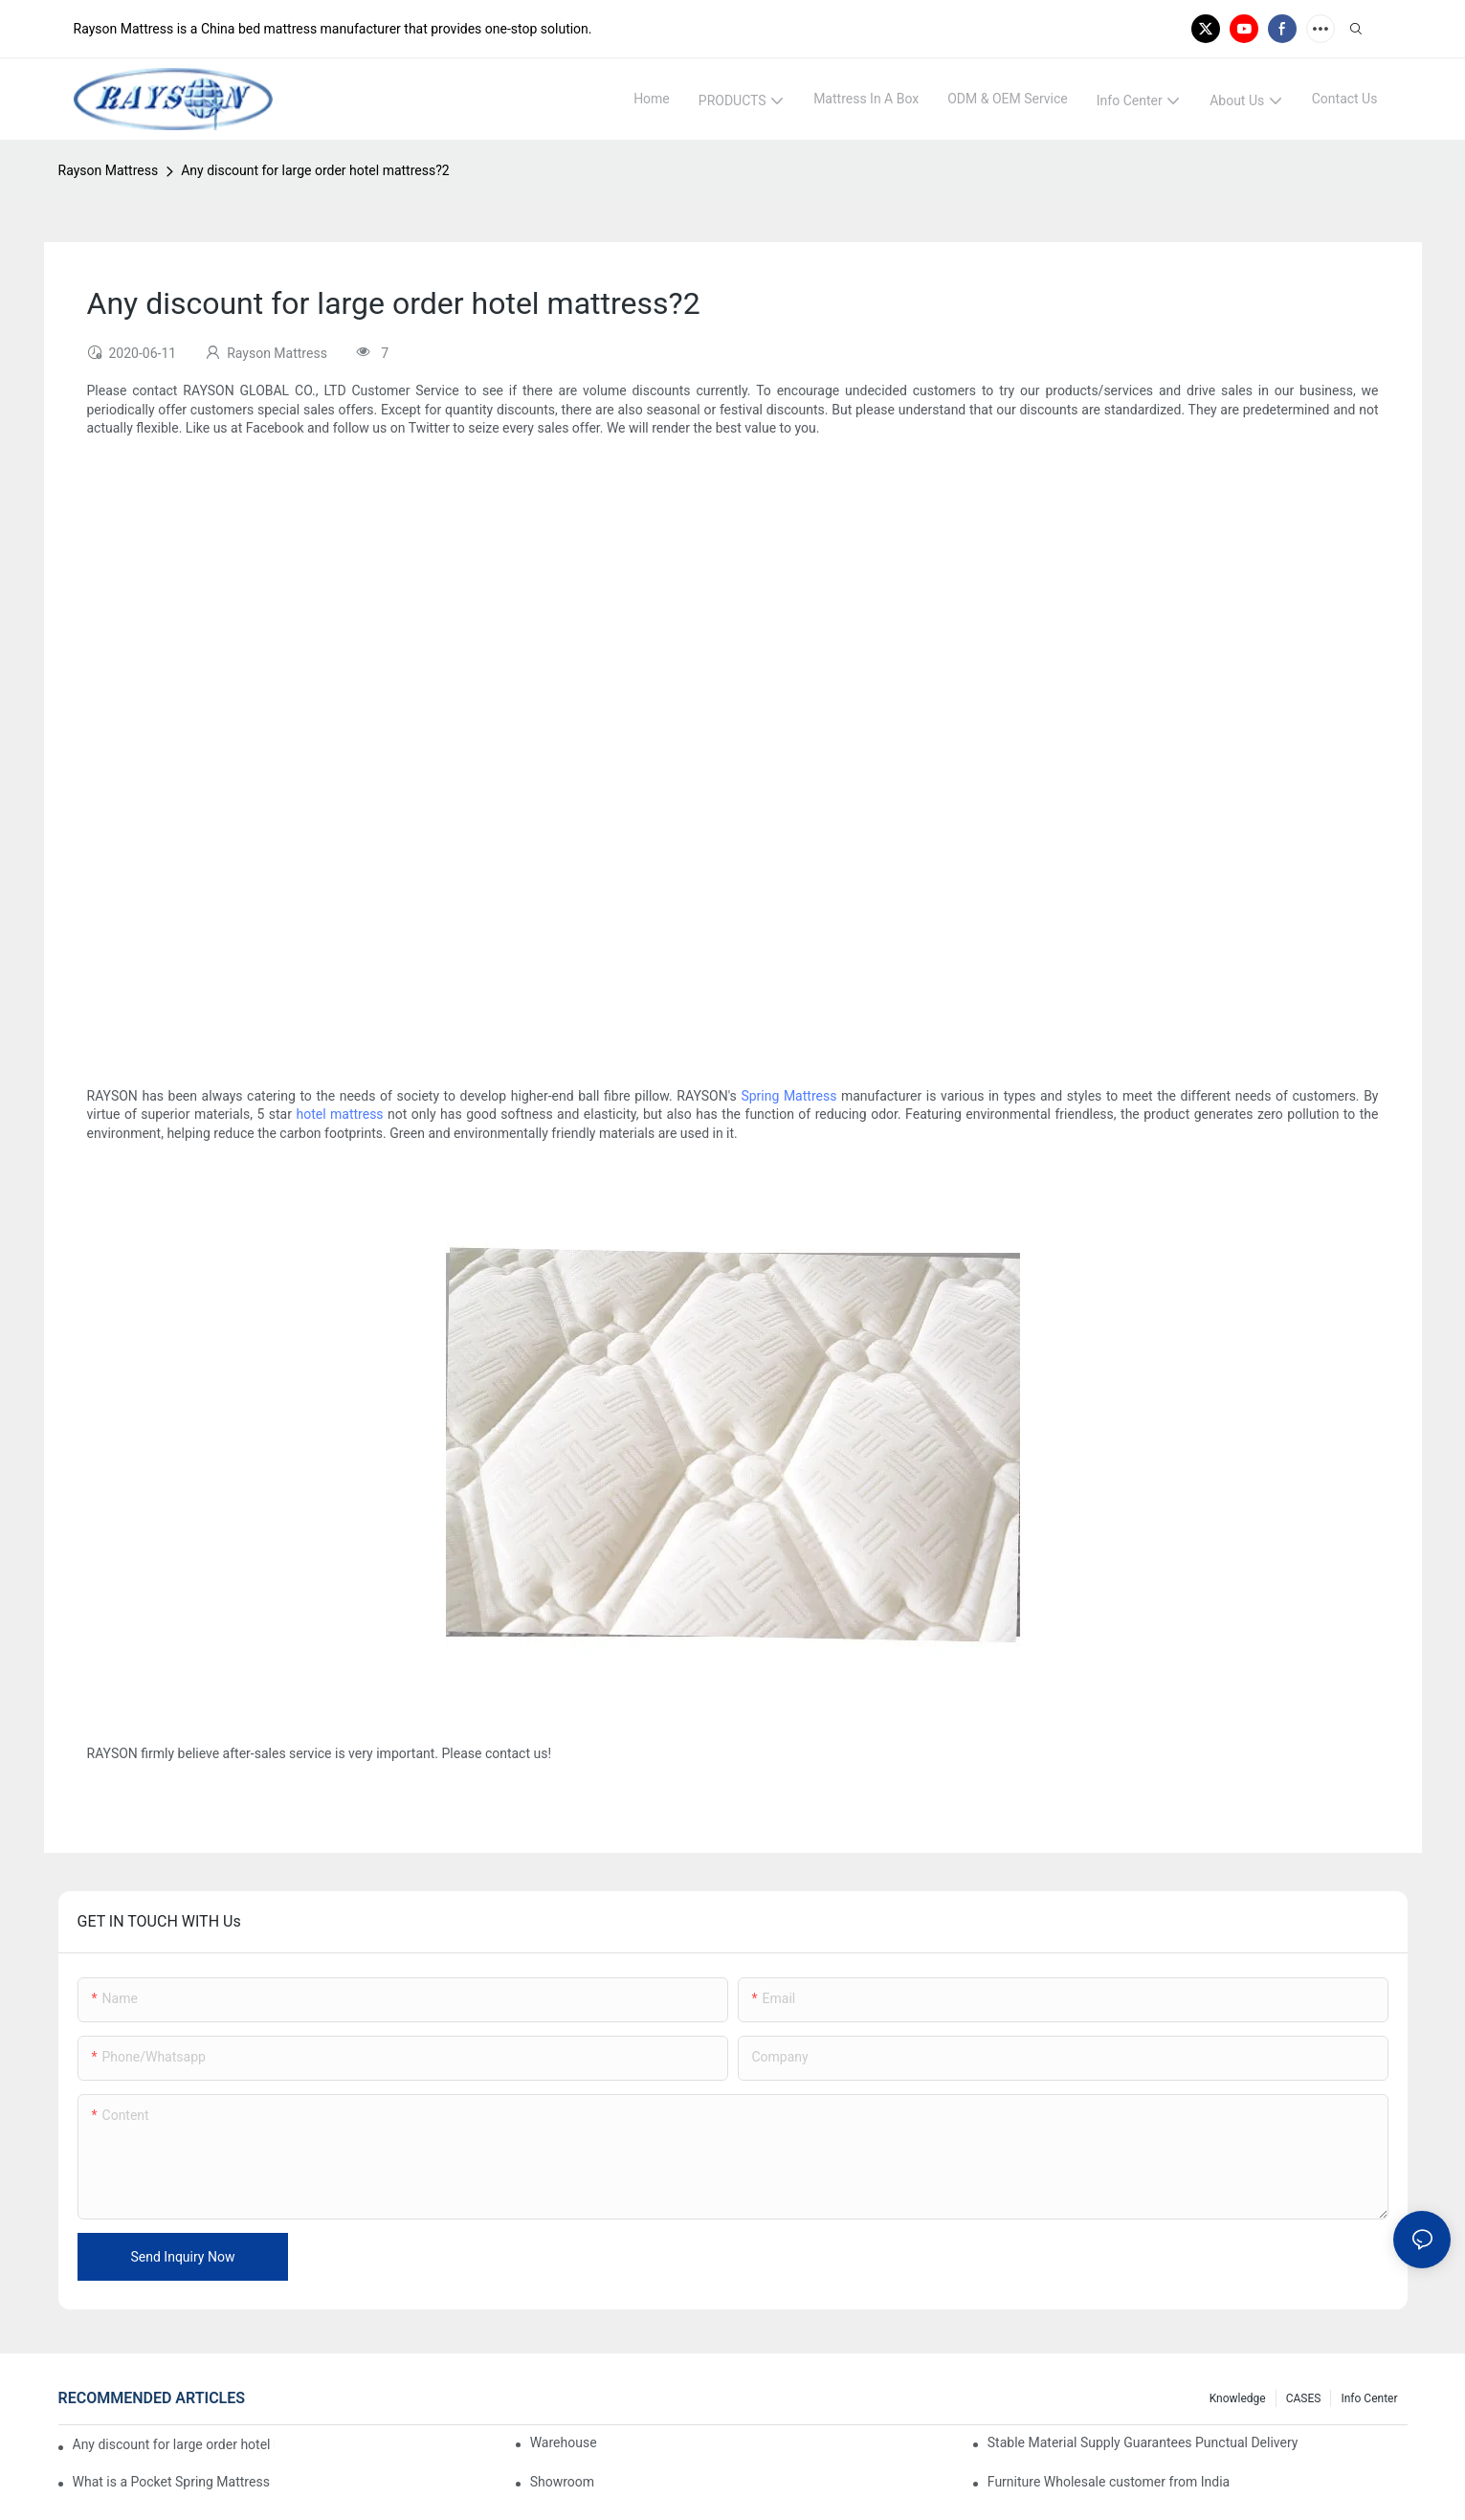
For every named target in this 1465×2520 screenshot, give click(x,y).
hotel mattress (339, 1114)
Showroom (562, 2481)
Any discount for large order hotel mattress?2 (315, 170)
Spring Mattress (788, 1096)
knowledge (1238, 2398)
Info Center (1369, 2398)
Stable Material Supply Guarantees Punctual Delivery (1143, 2442)
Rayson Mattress (108, 170)
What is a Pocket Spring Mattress (171, 2481)
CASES (1303, 2398)
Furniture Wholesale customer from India (1109, 2481)
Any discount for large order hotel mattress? (174, 2444)
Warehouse (563, 2442)
